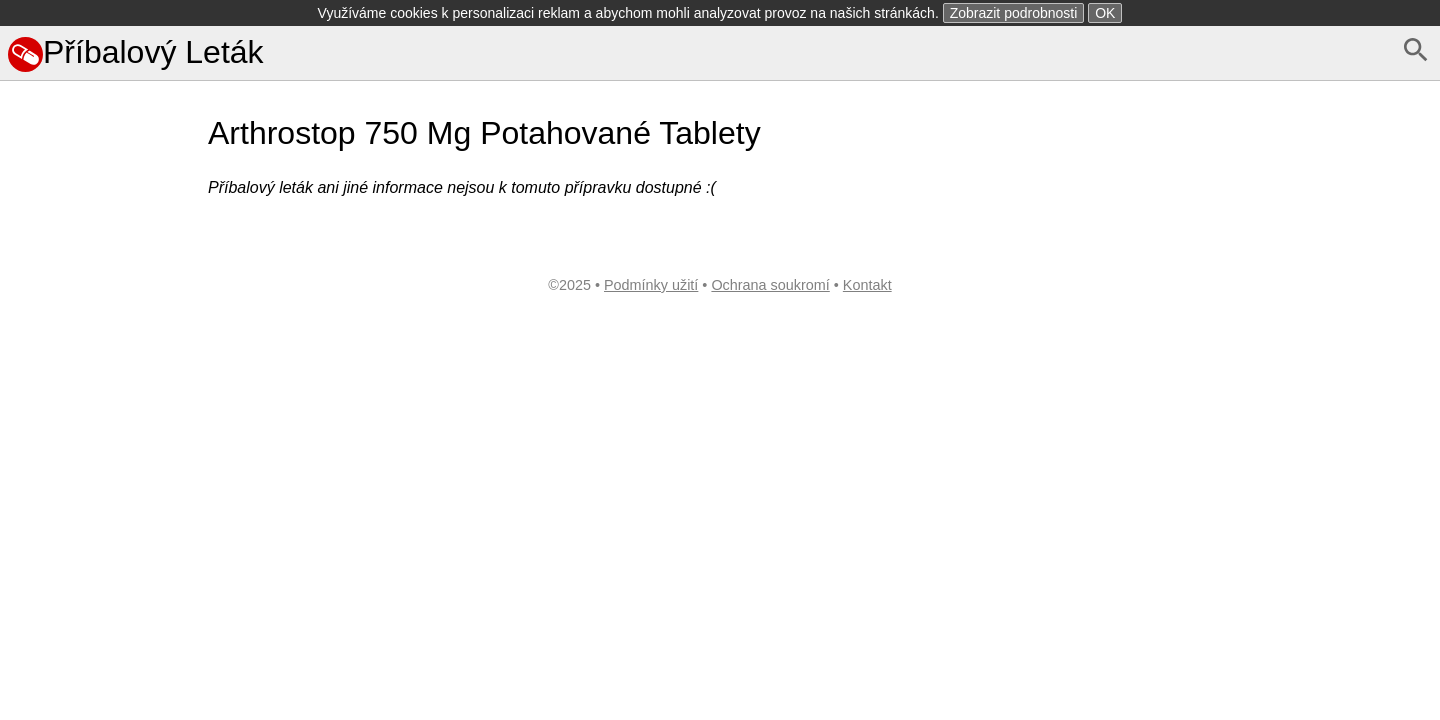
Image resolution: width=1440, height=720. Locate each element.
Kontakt (867, 285)
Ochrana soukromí (770, 285)
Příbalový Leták (136, 52)
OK (1105, 13)
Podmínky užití (651, 285)
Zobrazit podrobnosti (1014, 13)
